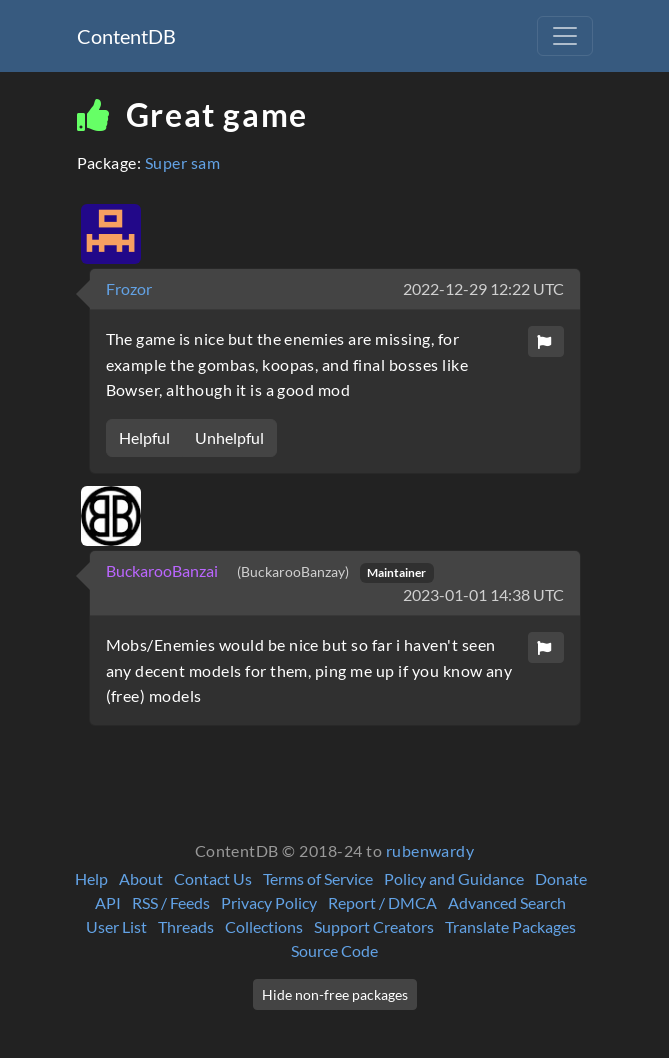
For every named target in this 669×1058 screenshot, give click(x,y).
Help (91, 878)
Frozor (129, 288)
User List (116, 926)
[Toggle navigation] (565, 36)
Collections (264, 926)
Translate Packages (510, 926)
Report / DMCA (382, 902)
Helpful (144, 437)
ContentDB (126, 36)
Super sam (182, 162)
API (108, 902)
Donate (561, 878)
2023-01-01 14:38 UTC (483, 594)
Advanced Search (507, 902)
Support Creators (374, 926)
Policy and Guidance (454, 878)
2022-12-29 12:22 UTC (483, 288)
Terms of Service (318, 878)
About (141, 878)
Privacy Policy (269, 902)
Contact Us (213, 878)
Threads (186, 926)
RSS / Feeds (171, 902)
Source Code (334, 950)
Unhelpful (229, 437)
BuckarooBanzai (163, 570)
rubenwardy (430, 850)
